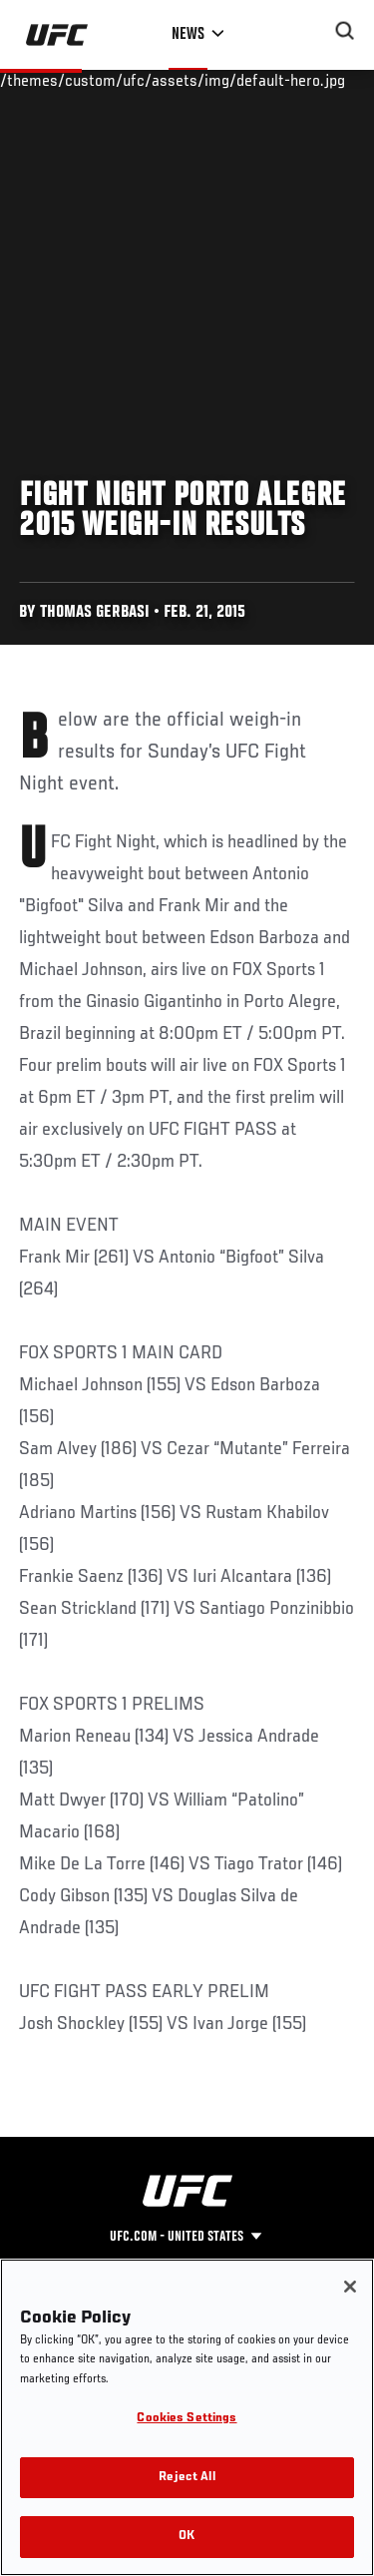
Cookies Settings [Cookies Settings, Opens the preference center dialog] (186, 2418)
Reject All (186, 2477)
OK (186, 2536)
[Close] (350, 2287)
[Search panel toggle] (345, 31)
